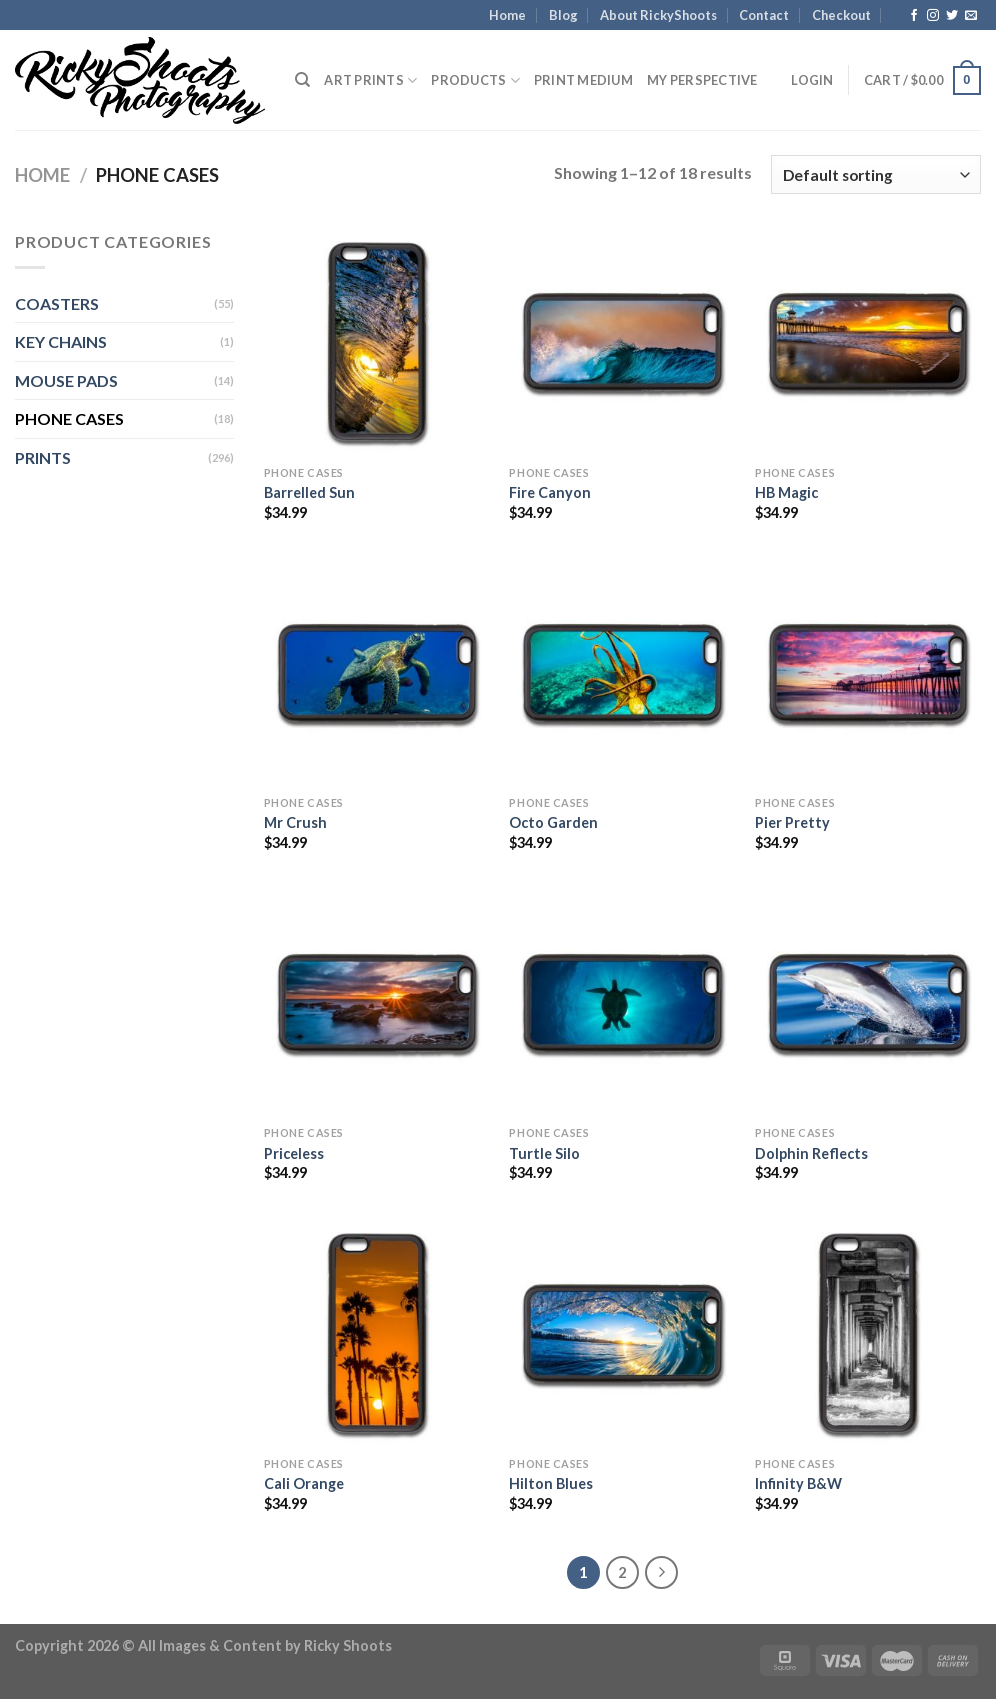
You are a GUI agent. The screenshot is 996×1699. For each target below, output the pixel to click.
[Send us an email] (971, 16)
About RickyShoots (658, 15)
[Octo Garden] (622, 673)
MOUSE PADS (66, 380)
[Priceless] (377, 1003)
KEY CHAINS (61, 341)
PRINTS (43, 457)
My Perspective (702, 80)
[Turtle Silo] (622, 1003)
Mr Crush (295, 822)
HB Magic (786, 492)
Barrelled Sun (309, 492)
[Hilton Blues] (622, 1333)
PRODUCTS (475, 80)
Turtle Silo (544, 1153)
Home (507, 15)
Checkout (841, 15)
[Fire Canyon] (622, 342)
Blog (563, 15)
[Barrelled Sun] (377, 342)
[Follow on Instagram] (933, 16)
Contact (764, 15)
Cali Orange (304, 1483)
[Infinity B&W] (868, 1333)
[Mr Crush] (377, 673)
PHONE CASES (69, 418)
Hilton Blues (551, 1483)
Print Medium (583, 80)
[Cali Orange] (377, 1333)
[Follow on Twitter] (952, 16)
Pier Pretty (792, 822)
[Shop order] (876, 174)
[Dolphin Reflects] (868, 1003)
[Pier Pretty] (868, 673)
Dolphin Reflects (811, 1153)
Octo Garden (553, 822)
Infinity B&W (798, 1483)
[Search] (302, 80)
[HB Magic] (868, 342)
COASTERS (57, 303)
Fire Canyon (550, 492)
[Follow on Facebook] (914, 16)
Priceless (294, 1153)
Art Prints (370, 80)
